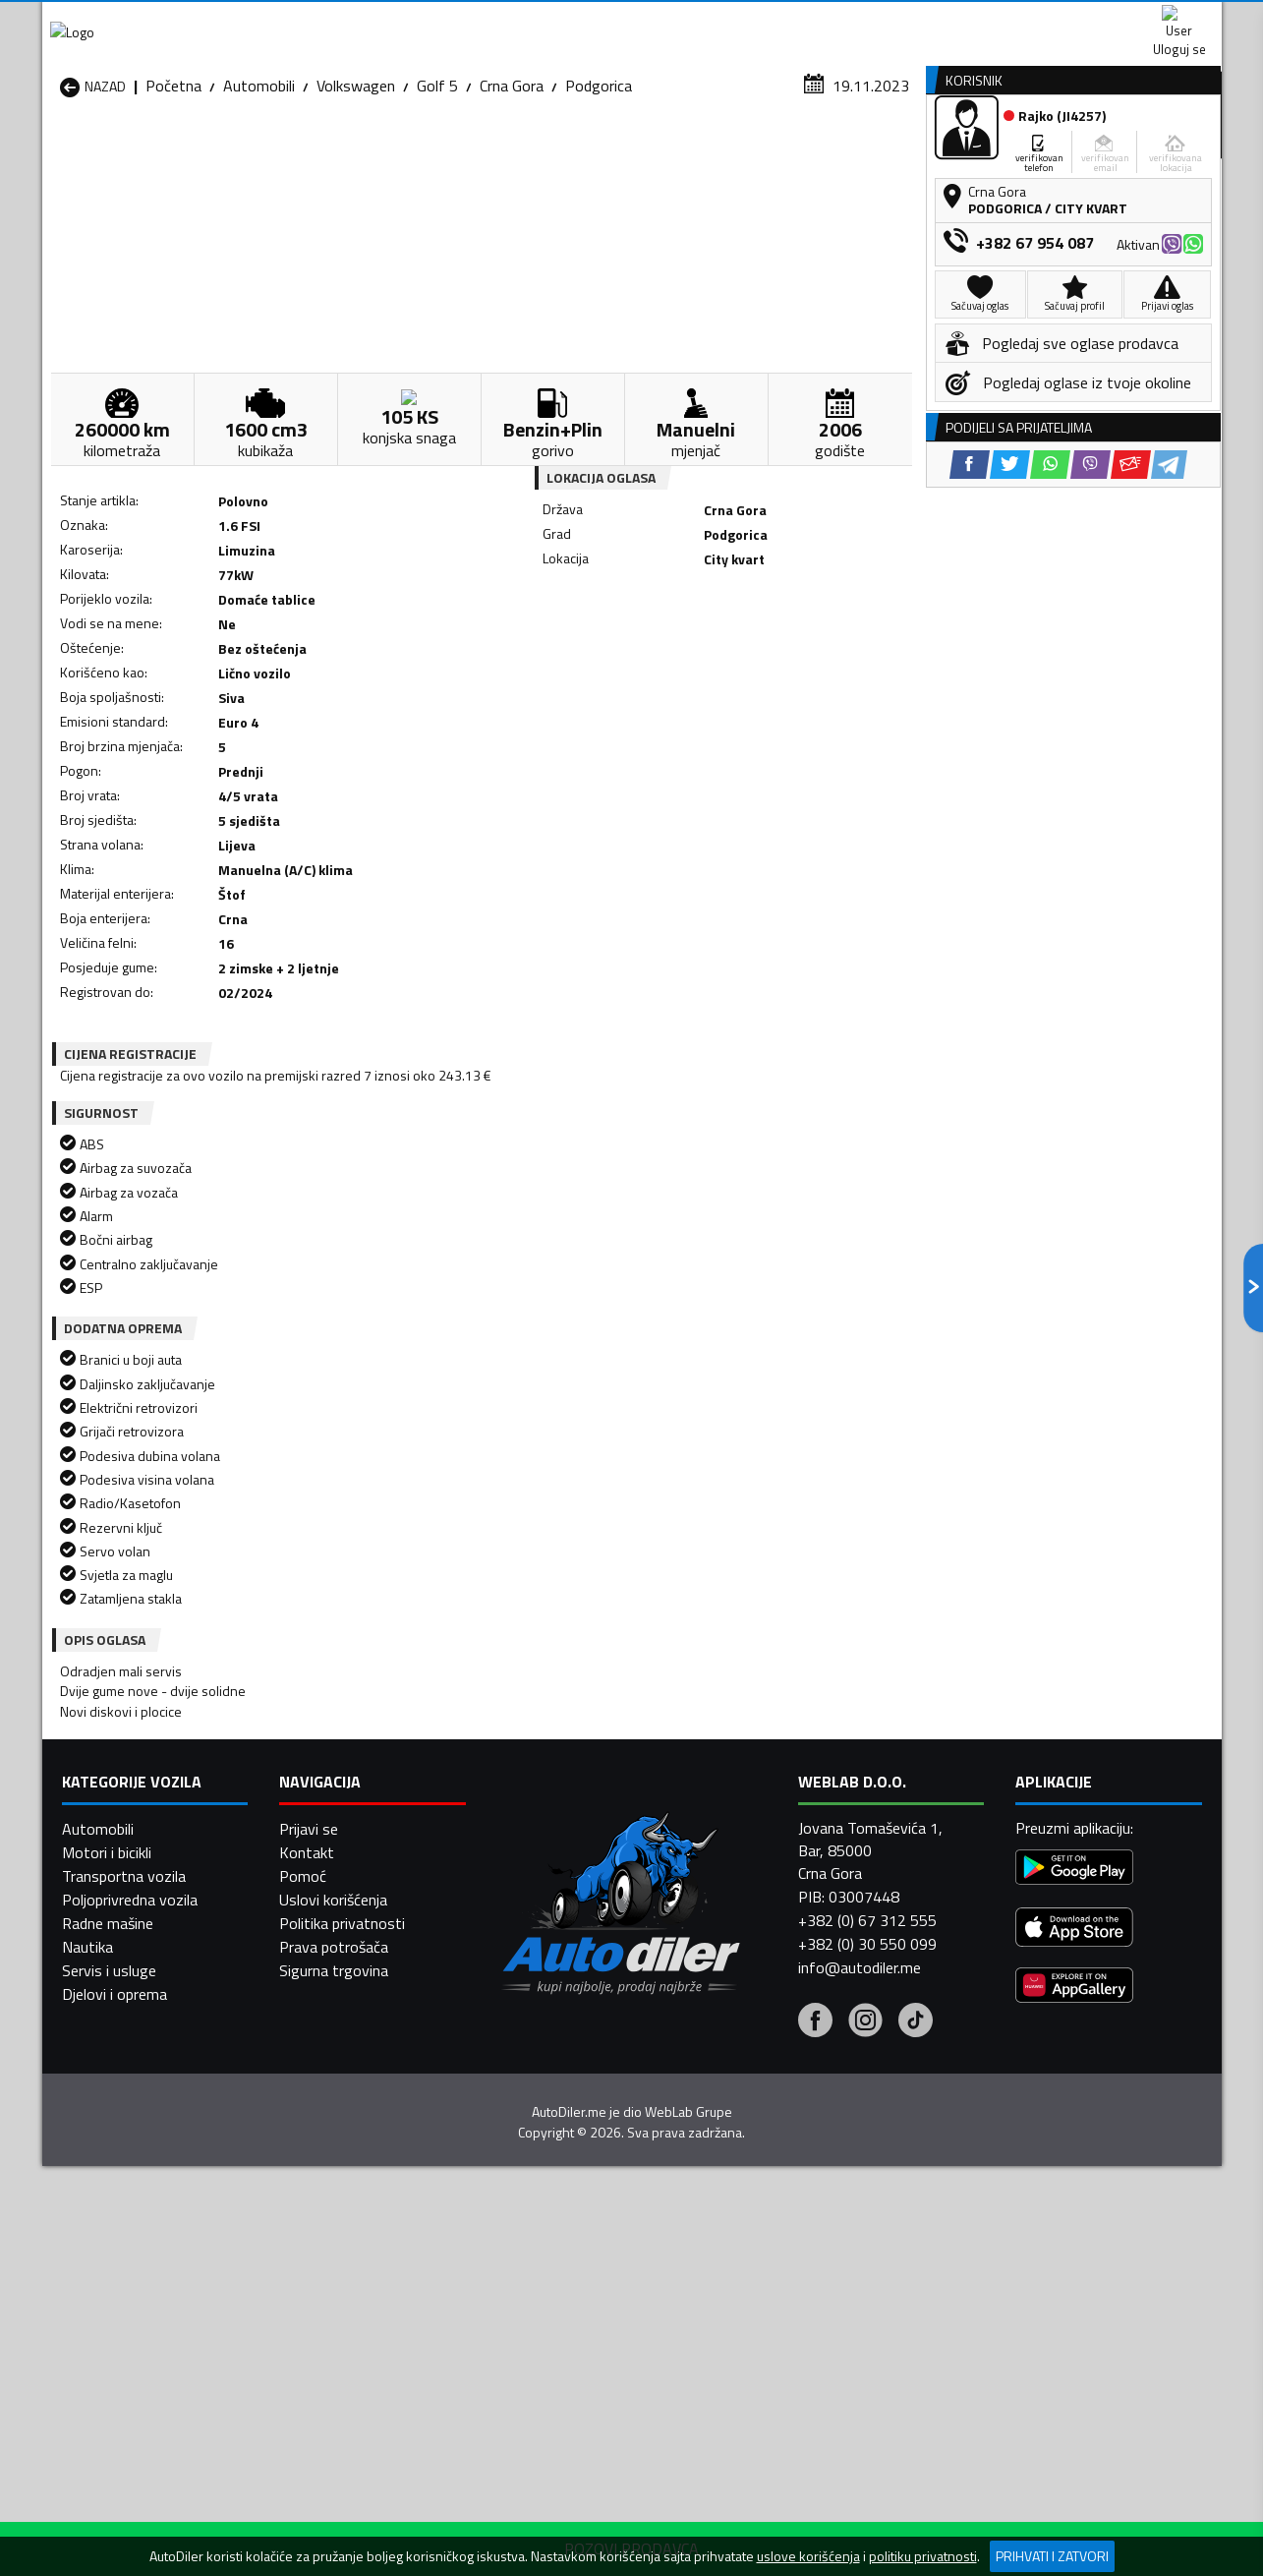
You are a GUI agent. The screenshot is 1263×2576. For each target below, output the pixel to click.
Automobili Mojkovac (766, 2216)
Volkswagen (355, 192)
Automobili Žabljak (545, 2287)
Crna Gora (512, 192)
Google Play (501, 19)
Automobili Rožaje (544, 2263)
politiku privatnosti (923, 2556)
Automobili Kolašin (333, 2216)
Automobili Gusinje (758, 2192)
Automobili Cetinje (332, 2192)
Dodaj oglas (1158, 151)
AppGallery (756, 20)
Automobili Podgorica (343, 2263)
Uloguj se (1084, 19)
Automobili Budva (118, 2192)
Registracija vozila (998, 151)
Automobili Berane (545, 2169)
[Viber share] (727, 659)
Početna (173, 192)
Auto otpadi (683, 151)
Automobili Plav (537, 2240)
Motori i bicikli (106, 2528)
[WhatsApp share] (686, 659)
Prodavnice (287, 151)
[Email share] (767, 659)
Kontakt (978, 19)
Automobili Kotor (542, 2216)
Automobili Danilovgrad (562, 2192)
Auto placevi (421, 151)
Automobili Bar (321, 2169)
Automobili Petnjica (336, 2240)
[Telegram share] (805, 659)
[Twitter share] (646, 659)
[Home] (59, 151)
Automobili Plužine (121, 2263)
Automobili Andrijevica (132, 2169)
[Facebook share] (606, 659)
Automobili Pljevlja (757, 2240)
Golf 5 (437, 192)
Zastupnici (552, 151)
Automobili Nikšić (116, 2240)
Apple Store (632, 19)
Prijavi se (308, 2504)
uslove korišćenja (808, 2556)
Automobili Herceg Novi (138, 2216)
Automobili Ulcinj (114, 2287)
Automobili (259, 192)
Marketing (872, 20)
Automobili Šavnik (331, 2287)
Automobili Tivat (752, 2263)
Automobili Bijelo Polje (770, 2169)
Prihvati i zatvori (1052, 2556)
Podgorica (598, 192)
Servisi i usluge (829, 151)
